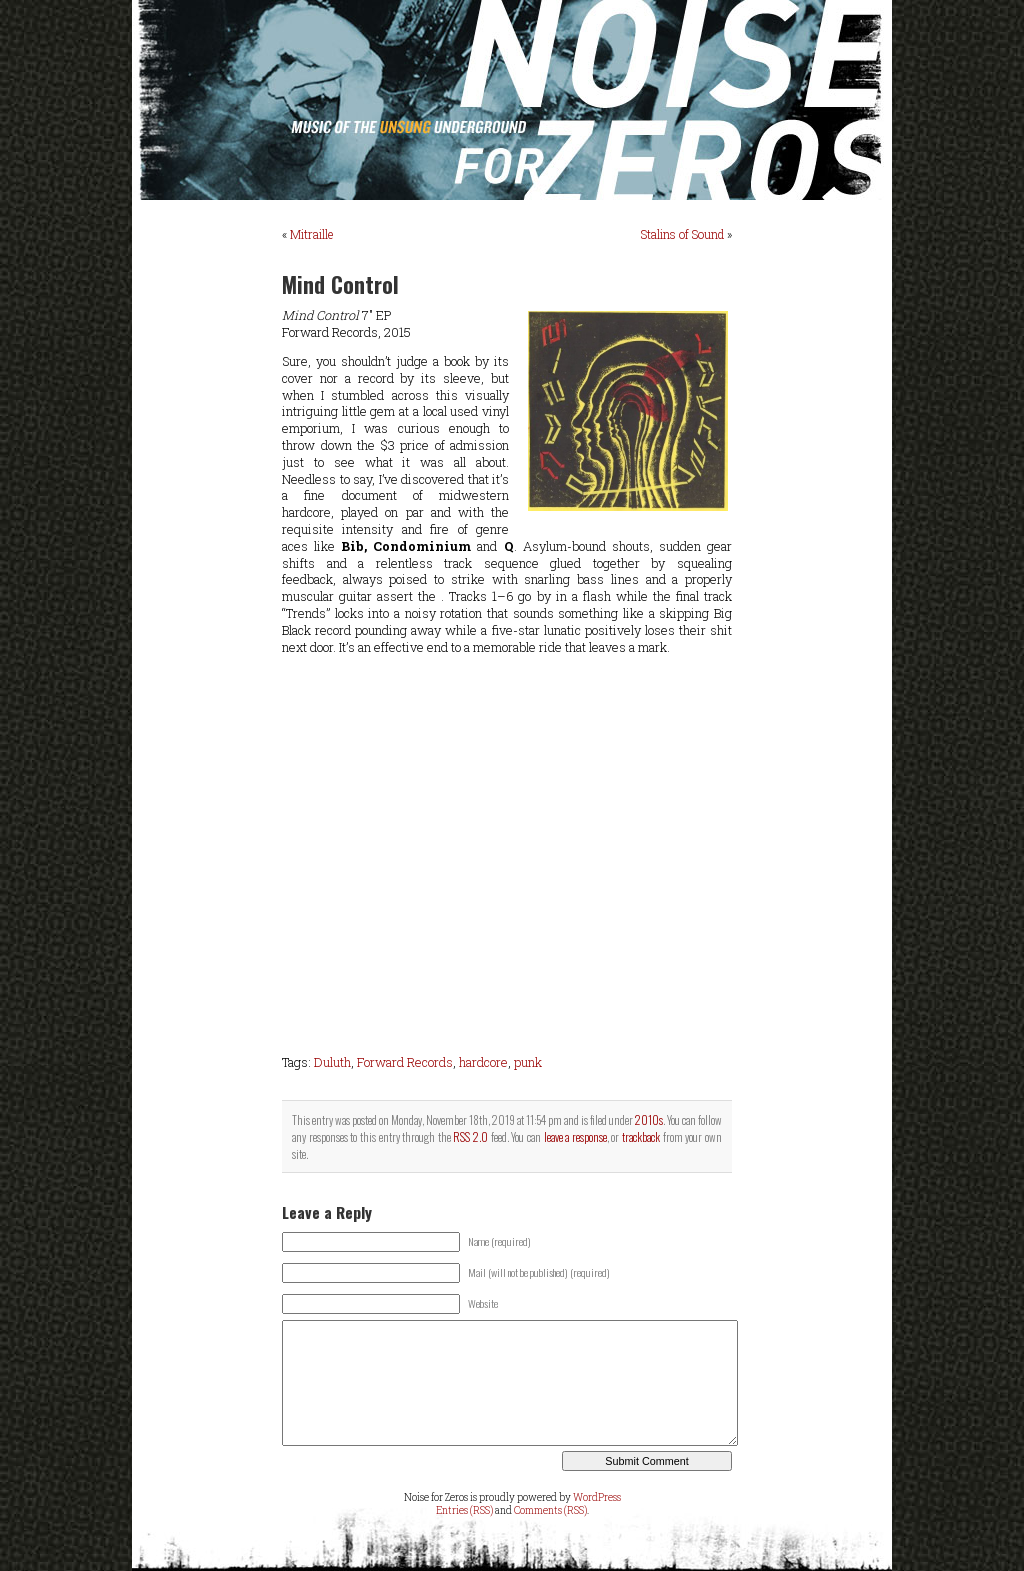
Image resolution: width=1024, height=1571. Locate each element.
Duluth (332, 1062)
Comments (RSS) (550, 1510)
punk (528, 1062)
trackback (641, 1136)
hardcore (483, 1062)
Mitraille (311, 234)
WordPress (597, 1497)
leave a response (575, 1136)
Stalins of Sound (682, 234)
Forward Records (405, 1062)
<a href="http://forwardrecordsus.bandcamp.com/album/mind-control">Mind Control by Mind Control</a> (507, 854)
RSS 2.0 (470, 1136)
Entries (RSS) (464, 1510)
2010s (649, 1119)
